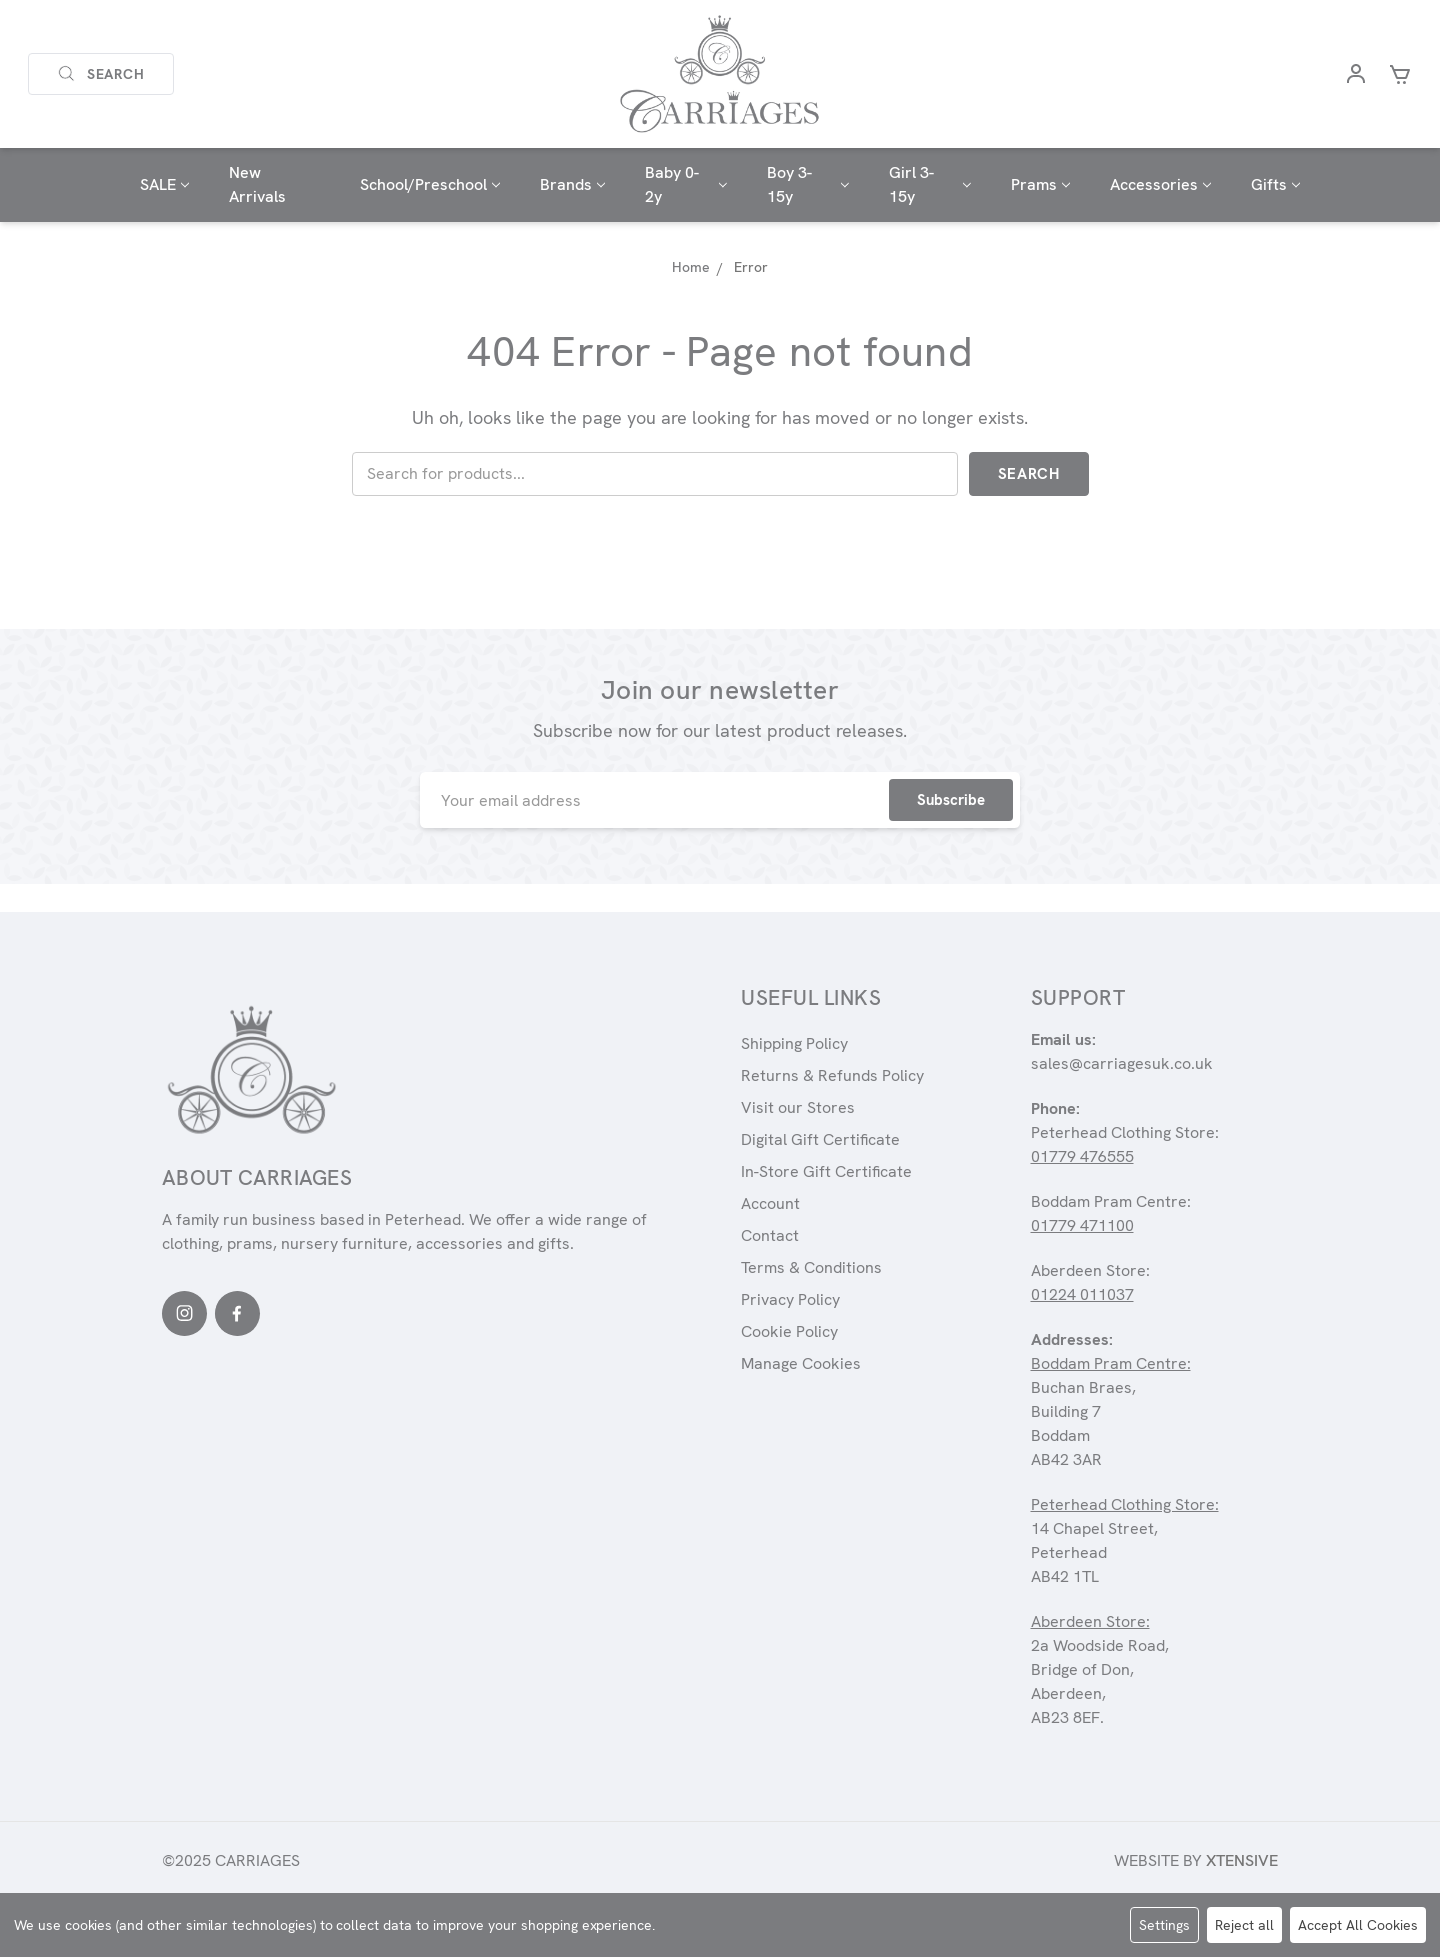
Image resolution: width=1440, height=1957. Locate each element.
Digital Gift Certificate (820, 1139)
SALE (164, 184)
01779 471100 (1082, 1225)
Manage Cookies (801, 1363)
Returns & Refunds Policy (832, 1075)
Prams (1040, 184)
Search (101, 74)
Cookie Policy (789, 1331)
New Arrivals (257, 184)
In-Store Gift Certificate (826, 1171)
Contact (770, 1235)
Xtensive (1242, 1860)
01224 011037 (1082, 1294)
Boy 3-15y (808, 184)
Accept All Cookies (1358, 1925)
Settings (1164, 1925)
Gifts (1275, 184)
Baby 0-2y (686, 184)
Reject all (1244, 1925)
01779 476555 (1082, 1156)
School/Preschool (430, 184)
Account (770, 1203)
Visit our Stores (798, 1107)
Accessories (1160, 184)
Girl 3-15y (930, 184)
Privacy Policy (790, 1299)
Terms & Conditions (811, 1267)
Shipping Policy (794, 1043)
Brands (572, 184)
